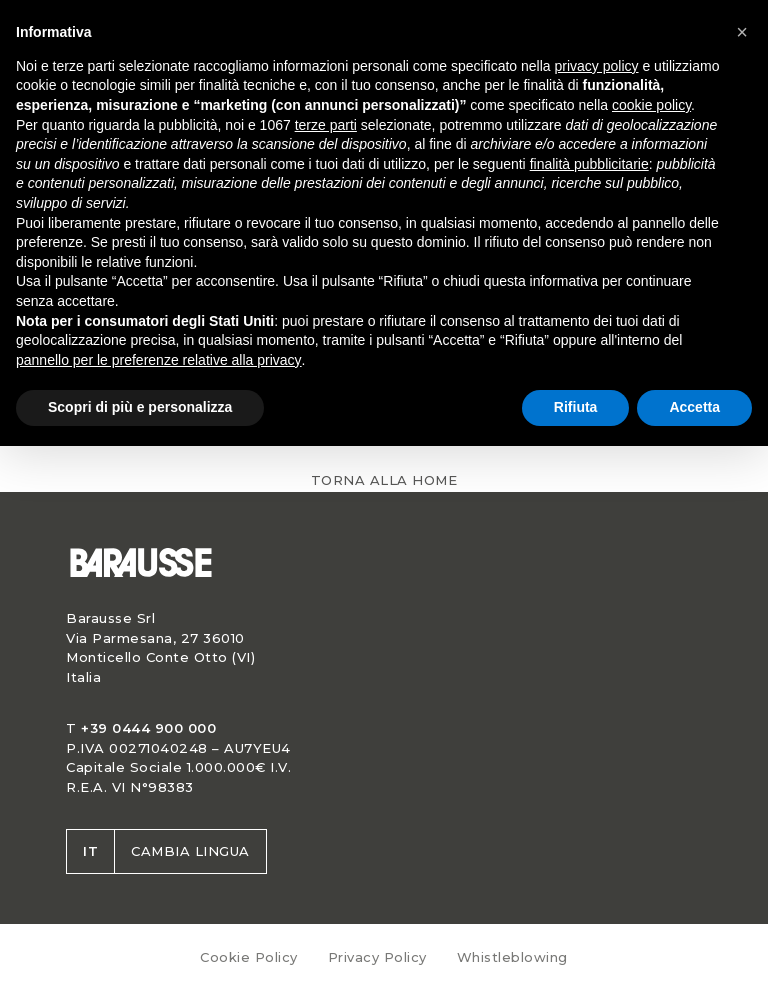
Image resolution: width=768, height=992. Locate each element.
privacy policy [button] (597, 66)
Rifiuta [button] (576, 407)
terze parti (326, 125)
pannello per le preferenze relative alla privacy (159, 360)
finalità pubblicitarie (589, 164)
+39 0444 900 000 (148, 728)
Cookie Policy (249, 957)
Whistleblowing (512, 957)
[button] (742, 32)
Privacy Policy (377, 957)
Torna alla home (384, 480)
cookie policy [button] (651, 105)
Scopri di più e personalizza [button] (140, 407)
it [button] (90, 851)
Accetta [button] (694, 407)
